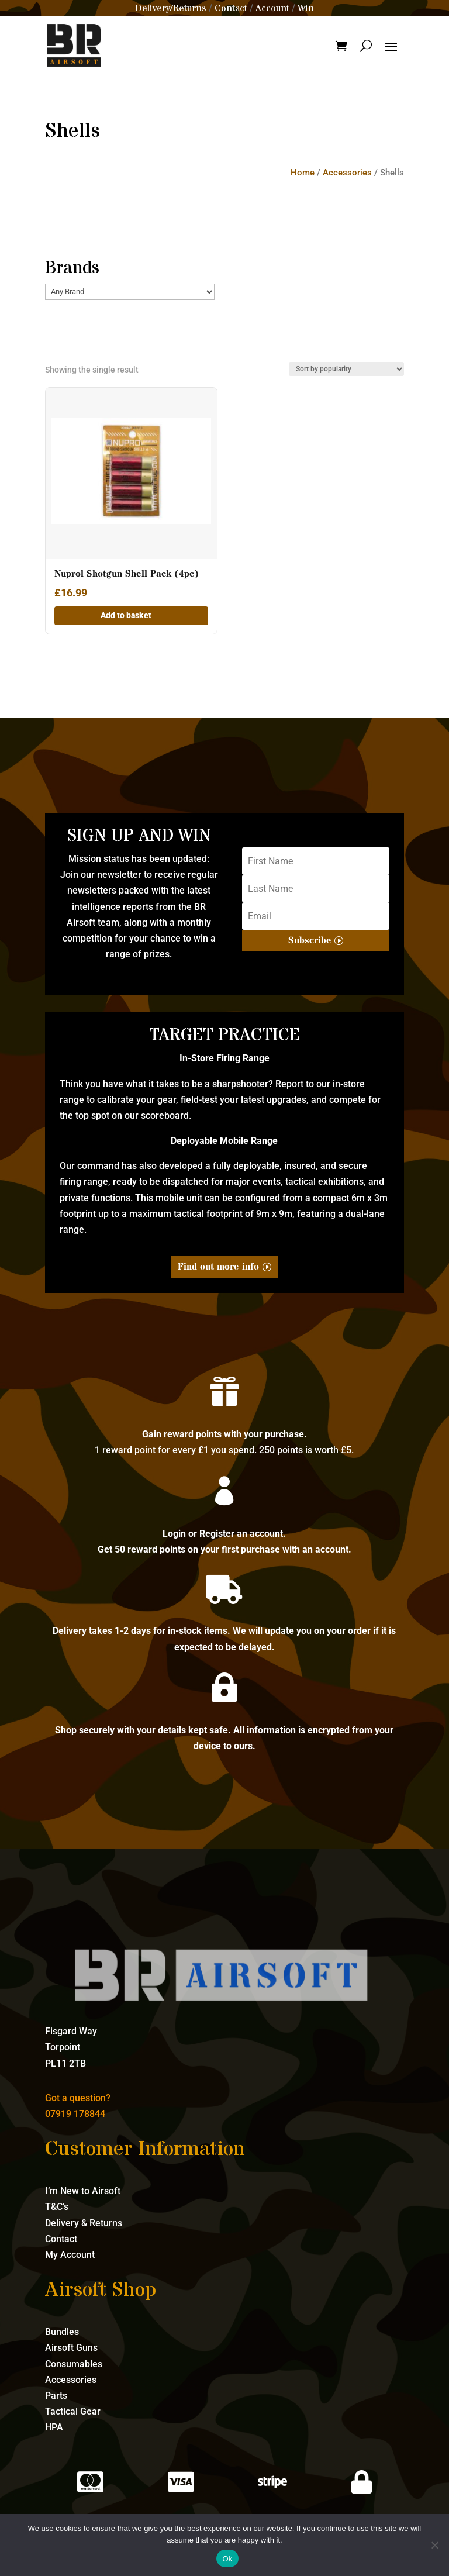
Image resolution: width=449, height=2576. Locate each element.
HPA (54, 2427)
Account (272, 8)
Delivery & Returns (83, 2223)
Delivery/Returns (170, 8)
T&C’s (56, 2206)
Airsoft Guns (71, 2347)
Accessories (347, 172)
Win (306, 8)
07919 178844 (75, 2113)
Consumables (73, 2364)
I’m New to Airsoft (82, 2190)
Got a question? (77, 2097)
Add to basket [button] (126, 615)
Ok (227, 2558)
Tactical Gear (73, 2411)
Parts (56, 2395)
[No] (434, 2545)
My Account (70, 2254)
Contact (231, 8)
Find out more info (218, 1266)
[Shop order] (346, 369)
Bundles (62, 2331)
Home (303, 172)
